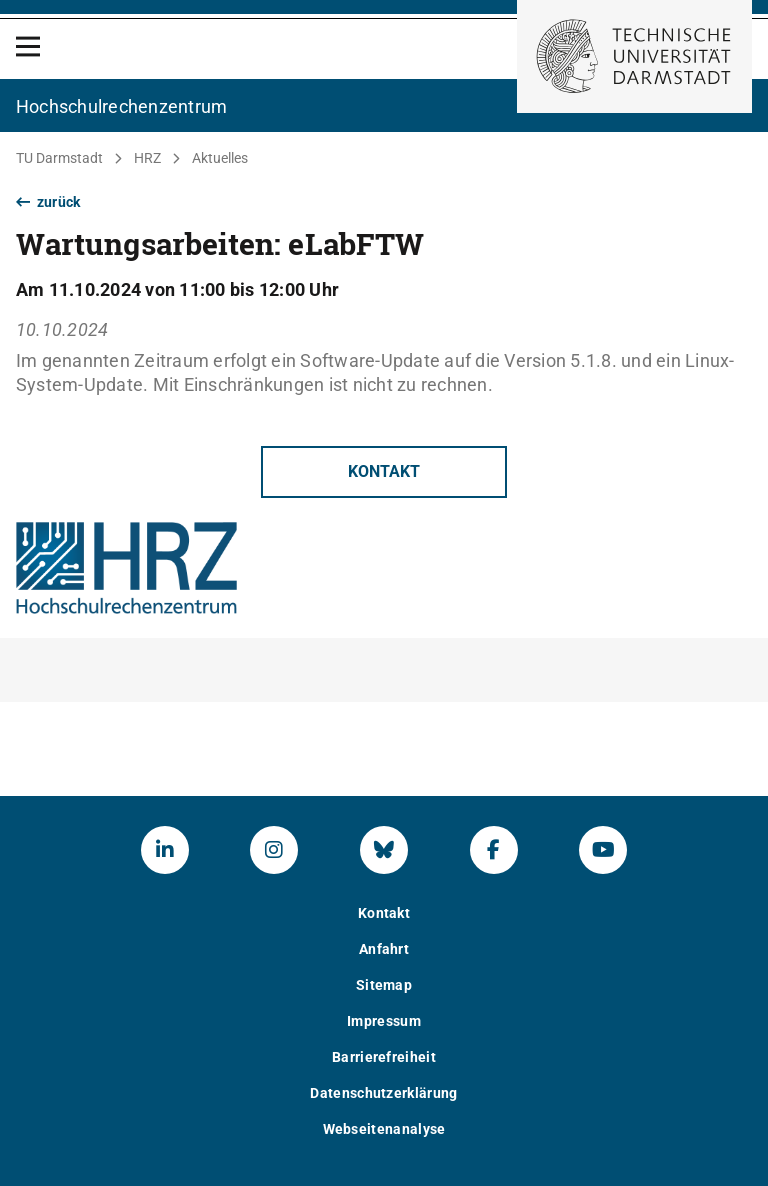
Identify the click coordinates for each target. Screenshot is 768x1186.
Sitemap (384, 985)
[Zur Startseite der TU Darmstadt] (634, 56)
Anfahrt (384, 949)
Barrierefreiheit (384, 1057)
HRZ (147, 158)
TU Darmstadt (59, 158)
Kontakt (384, 471)
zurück (48, 202)
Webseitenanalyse (384, 1129)
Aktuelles (220, 158)
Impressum (384, 1021)
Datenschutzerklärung (383, 1093)
